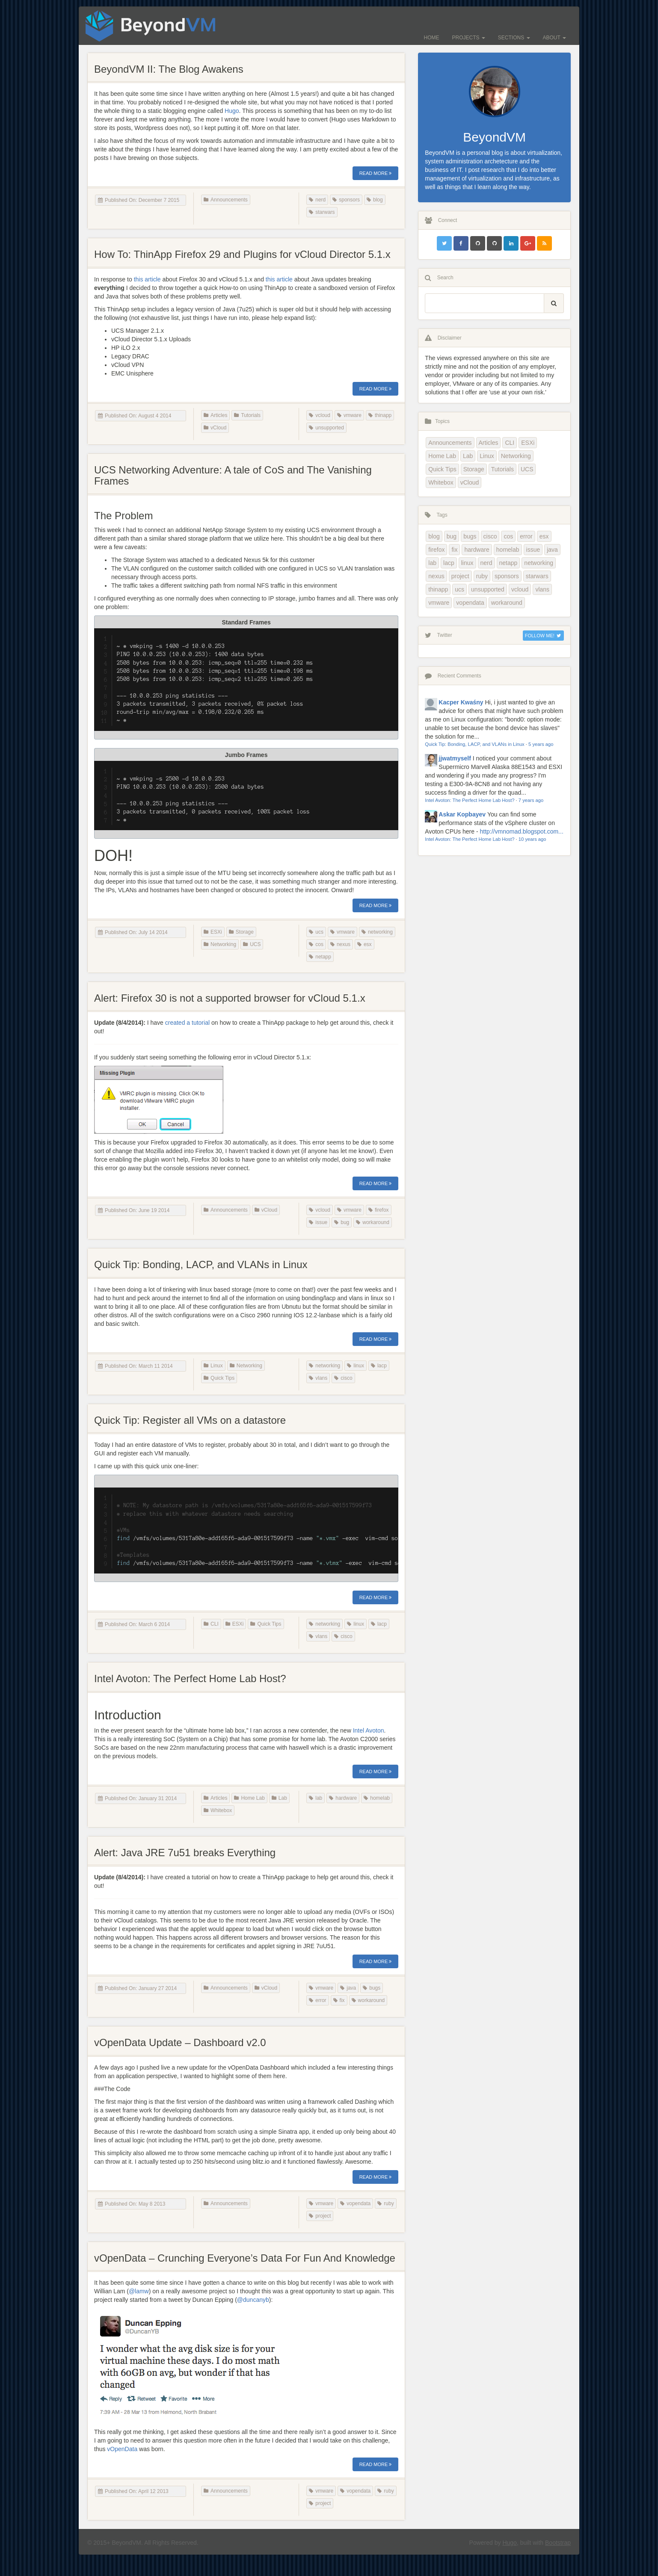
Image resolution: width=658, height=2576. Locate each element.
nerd (317, 200)
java (348, 1988)
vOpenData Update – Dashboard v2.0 (180, 2042)
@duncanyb (253, 2299)
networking (377, 932)
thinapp (379, 415)
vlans (318, 1378)
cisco (343, 1378)
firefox (378, 1210)
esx (364, 944)
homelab (377, 1798)
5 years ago (540, 744)
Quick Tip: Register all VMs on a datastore (190, 1420)
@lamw (139, 2291)
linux (355, 1366)
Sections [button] (514, 38)
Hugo (232, 110)
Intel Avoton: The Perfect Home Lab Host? (190, 1678)
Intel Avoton (368, 1730)
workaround (372, 1222)
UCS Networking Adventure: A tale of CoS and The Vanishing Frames (233, 475)
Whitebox (218, 1810)
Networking (220, 944)
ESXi (213, 932)
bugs (371, 1988)
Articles (215, 415)
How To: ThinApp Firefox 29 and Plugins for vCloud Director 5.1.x (242, 254)
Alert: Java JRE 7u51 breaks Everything (185, 1852)
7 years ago (531, 800)
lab (315, 1798)
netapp (320, 957)
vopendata (355, 2203)
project (320, 2216)
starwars (322, 212)
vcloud (319, 415)
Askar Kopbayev (462, 814)
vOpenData (122, 2449)
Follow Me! (543, 635)
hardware (343, 1798)
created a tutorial (187, 1022)
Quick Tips (219, 1378)
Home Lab (249, 1798)
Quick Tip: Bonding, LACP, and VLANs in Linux (201, 1264)
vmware (349, 415)
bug (341, 1222)
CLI (211, 1624)
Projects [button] (468, 38)
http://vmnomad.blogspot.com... (521, 831)
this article (147, 279)
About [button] (554, 38)
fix (339, 2000)
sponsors (346, 200)
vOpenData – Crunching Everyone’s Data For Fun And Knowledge (244, 2258)
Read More (375, 173)
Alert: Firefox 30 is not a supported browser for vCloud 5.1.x (229, 998)
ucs (316, 932)
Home (431, 38)
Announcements (226, 200)
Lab (279, 1798)
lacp (379, 1366)
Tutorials (247, 415)
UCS (252, 944)
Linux (213, 1366)
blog (375, 200)
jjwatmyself (455, 758)
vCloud (215, 428)
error (317, 2000)
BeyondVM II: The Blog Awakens (168, 69)
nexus (340, 944)
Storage (241, 932)
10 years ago (532, 839)
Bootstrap (558, 2542)
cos (316, 944)
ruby (385, 2203)
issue (318, 1222)
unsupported (326, 428)
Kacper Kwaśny (461, 702)
